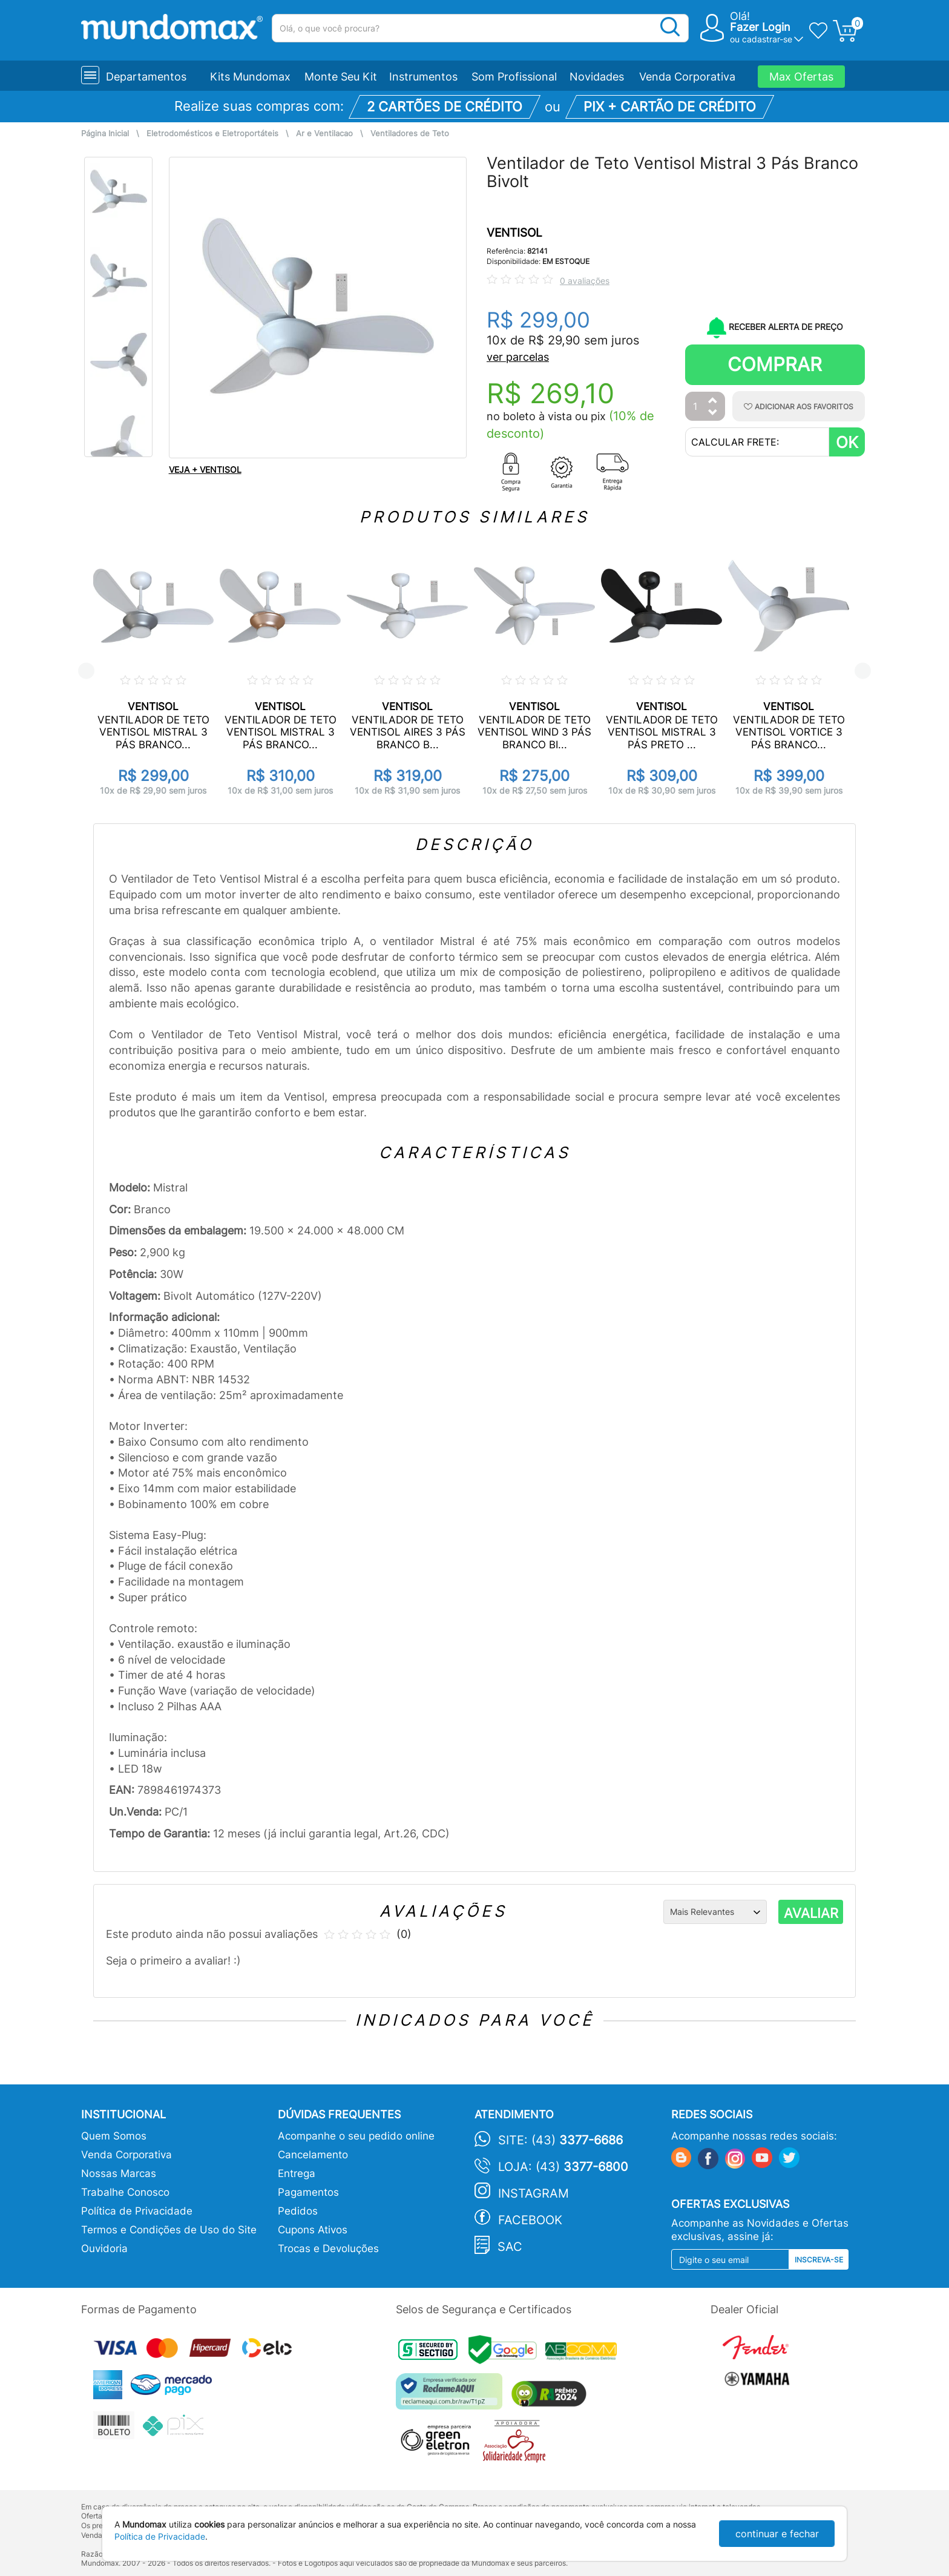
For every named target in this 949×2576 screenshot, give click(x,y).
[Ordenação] (715, 1912)
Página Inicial (105, 133)
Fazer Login (760, 27)
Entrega (296, 2173)
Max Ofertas (801, 76)
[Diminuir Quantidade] (712, 413)
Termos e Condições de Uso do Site (169, 2230)
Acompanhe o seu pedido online (356, 2136)
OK (847, 442)
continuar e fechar (777, 2534)
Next (863, 671)
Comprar (774, 364)
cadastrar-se (767, 39)
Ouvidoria (104, 2248)
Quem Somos (113, 2136)
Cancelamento (313, 2155)
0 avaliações (584, 280)
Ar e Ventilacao (324, 133)
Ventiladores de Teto (409, 133)
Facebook (530, 2220)
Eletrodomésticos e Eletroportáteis (212, 133)
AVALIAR (811, 1913)
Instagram (533, 2193)
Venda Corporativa (687, 76)
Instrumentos (423, 76)
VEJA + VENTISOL (205, 469)
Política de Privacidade (136, 2211)
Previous (86, 671)
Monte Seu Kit (340, 76)
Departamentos (146, 76)
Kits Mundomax (250, 76)
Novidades (597, 76)
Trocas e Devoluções (328, 2248)
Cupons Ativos (312, 2230)
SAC (509, 2246)
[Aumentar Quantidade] (712, 401)
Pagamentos (308, 2192)
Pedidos (298, 2211)
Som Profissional (514, 76)
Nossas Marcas (118, 2173)
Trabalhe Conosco (125, 2192)
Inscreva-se (819, 2259)
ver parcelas (518, 357)
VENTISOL (514, 233)
